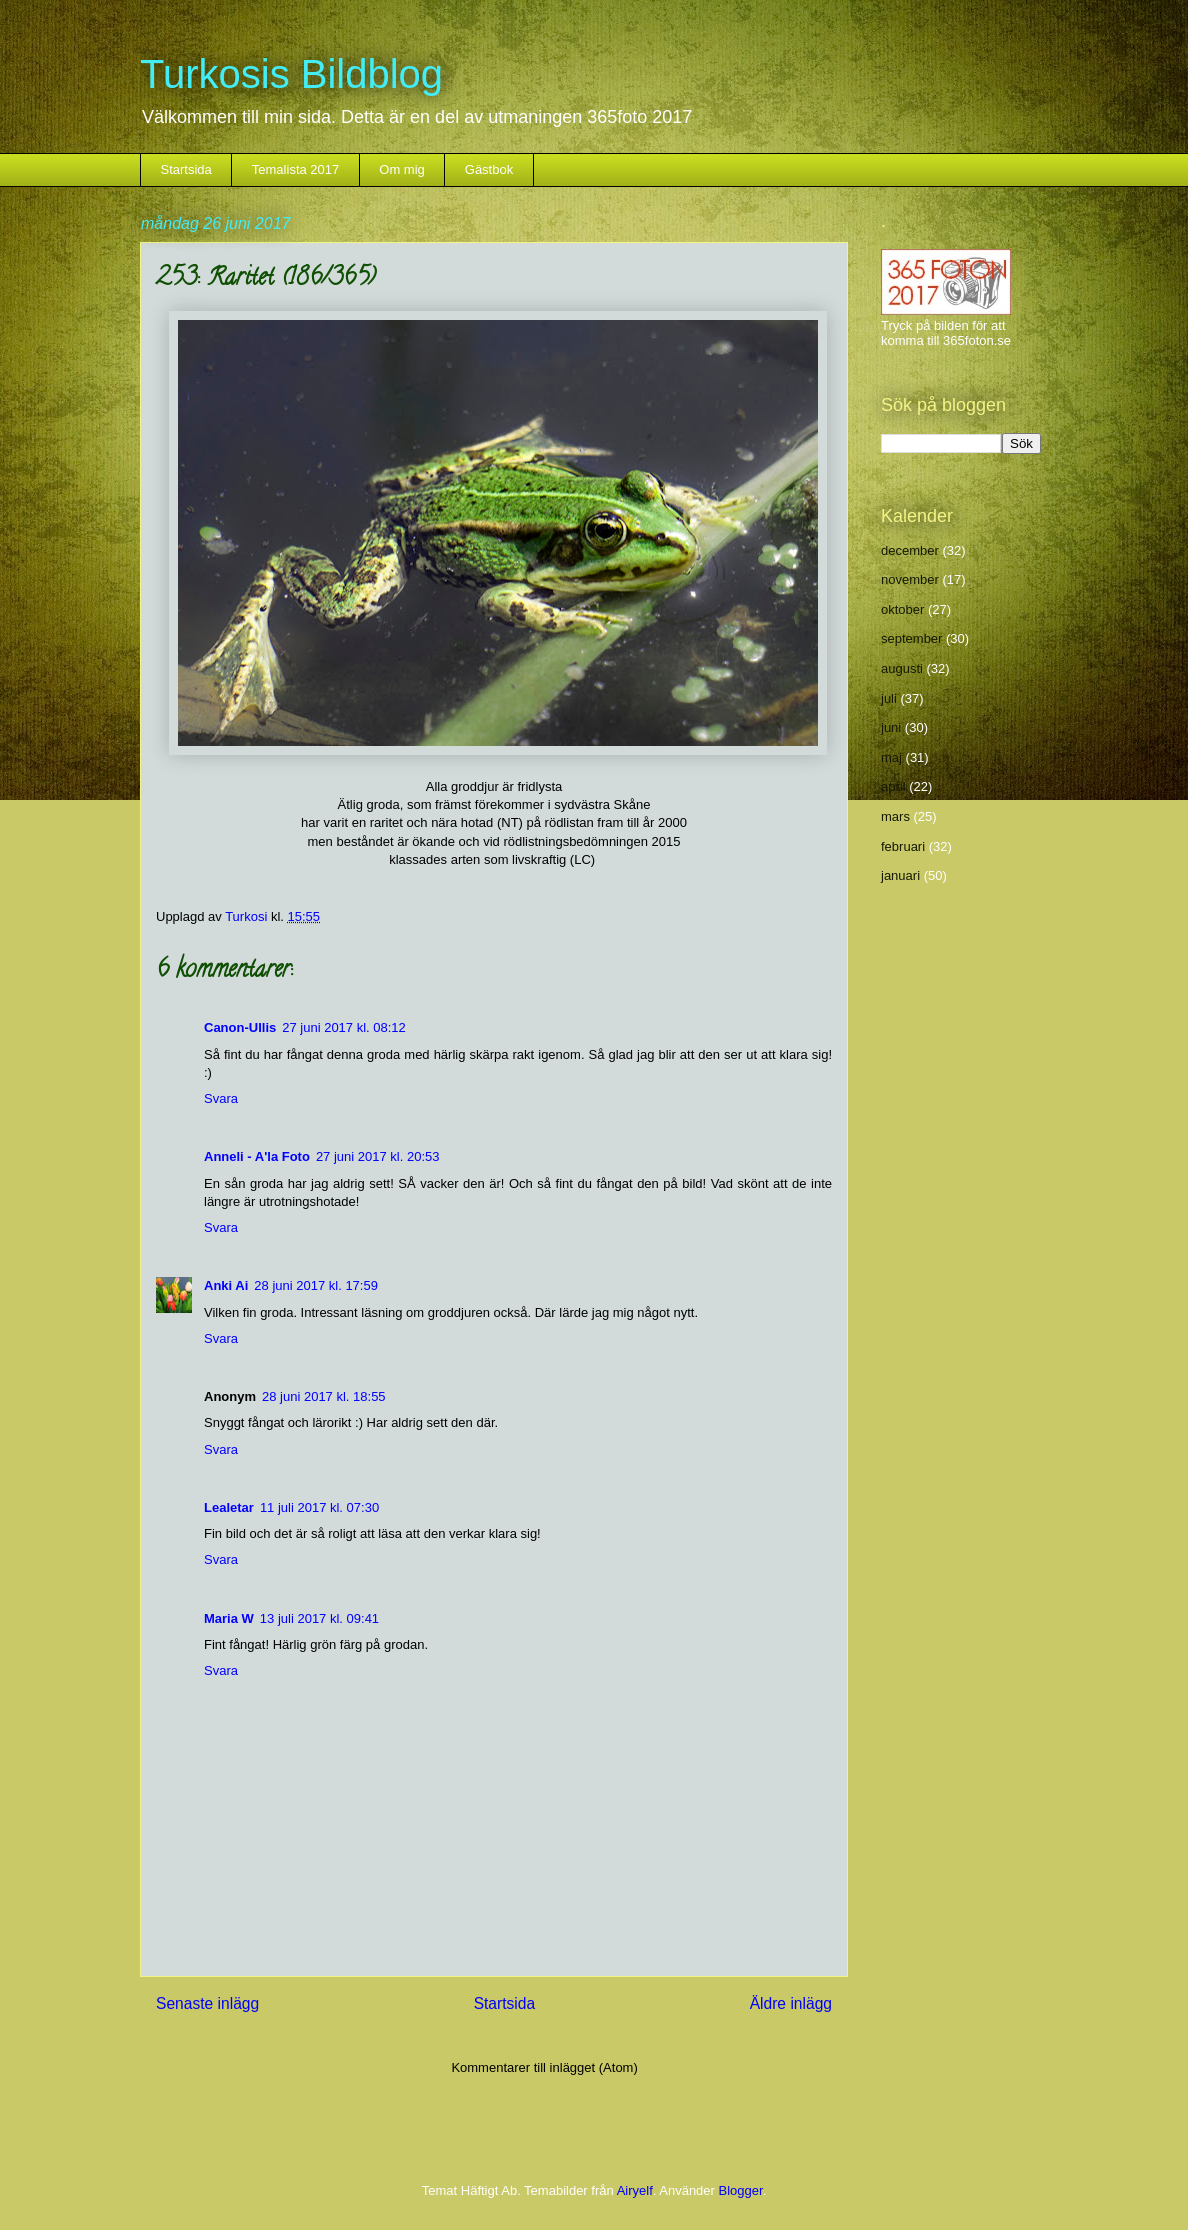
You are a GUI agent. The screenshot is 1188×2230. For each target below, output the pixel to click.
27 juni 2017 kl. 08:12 (344, 1027)
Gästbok (489, 169)
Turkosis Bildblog (291, 74)
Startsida (186, 169)
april (893, 786)
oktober (902, 609)
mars (895, 816)
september (911, 638)
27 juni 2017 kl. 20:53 (378, 1156)
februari (903, 846)
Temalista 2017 (295, 169)
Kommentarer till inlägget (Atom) (544, 2067)
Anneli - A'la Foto (257, 1156)
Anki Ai (226, 1285)
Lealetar (229, 1507)
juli (889, 698)
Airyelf (635, 2190)
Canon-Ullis (240, 1027)
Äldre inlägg (791, 2003)
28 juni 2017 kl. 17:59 (316, 1285)
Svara (221, 1098)
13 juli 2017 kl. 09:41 (319, 1618)
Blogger (741, 2190)
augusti (902, 668)
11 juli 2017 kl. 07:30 (319, 1507)
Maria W (229, 1618)
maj (891, 757)
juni (891, 727)
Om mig (402, 169)
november (910, 579)
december (910, 550)
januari (900, 875)
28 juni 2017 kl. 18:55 (324, 1396)
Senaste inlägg (207, 2003)
